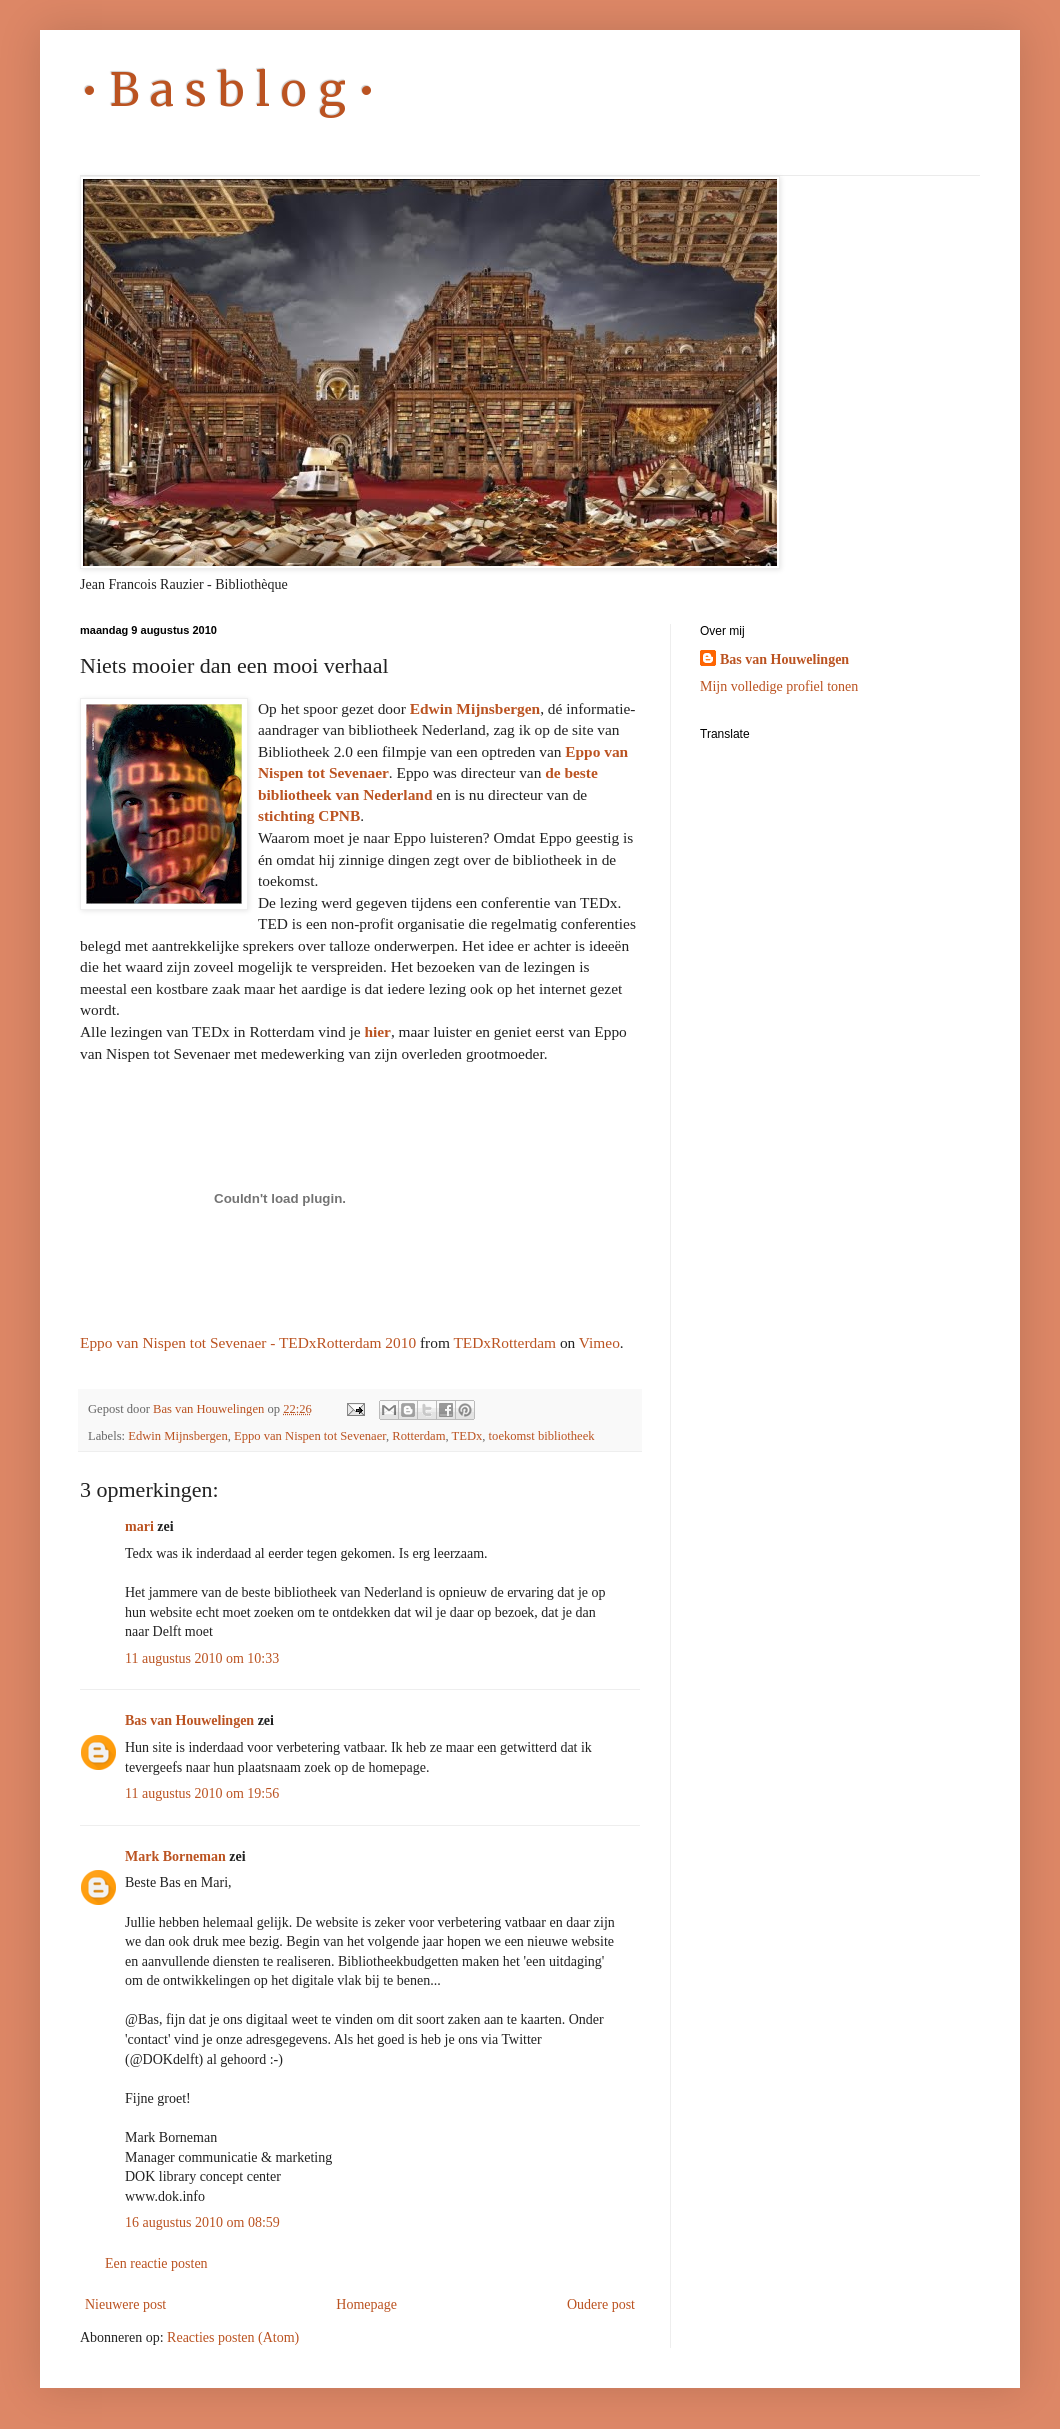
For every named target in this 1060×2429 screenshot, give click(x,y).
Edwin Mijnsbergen (475, 708)
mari (139, 1526)
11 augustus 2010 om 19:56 (202, 1793)
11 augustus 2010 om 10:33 (202, 1658)
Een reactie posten (156, 2263)
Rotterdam (418, 1436)
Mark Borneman (175, 1856)
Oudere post (601, 2304)
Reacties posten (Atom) (233, 2337)
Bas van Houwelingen (189, 1720)
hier (377, 1031)
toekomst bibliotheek (542, 1436)
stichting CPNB (309, 815)
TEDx (467, 1436)
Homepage (366, 2304)
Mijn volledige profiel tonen (779, 686)
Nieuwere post (125, 2304)
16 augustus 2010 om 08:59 (202, 2222)
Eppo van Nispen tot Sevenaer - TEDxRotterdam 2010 (248, 1342)
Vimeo (599, 1342)
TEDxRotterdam (504, 1342)
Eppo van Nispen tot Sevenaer (310, 1436)
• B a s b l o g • (228, 90)
